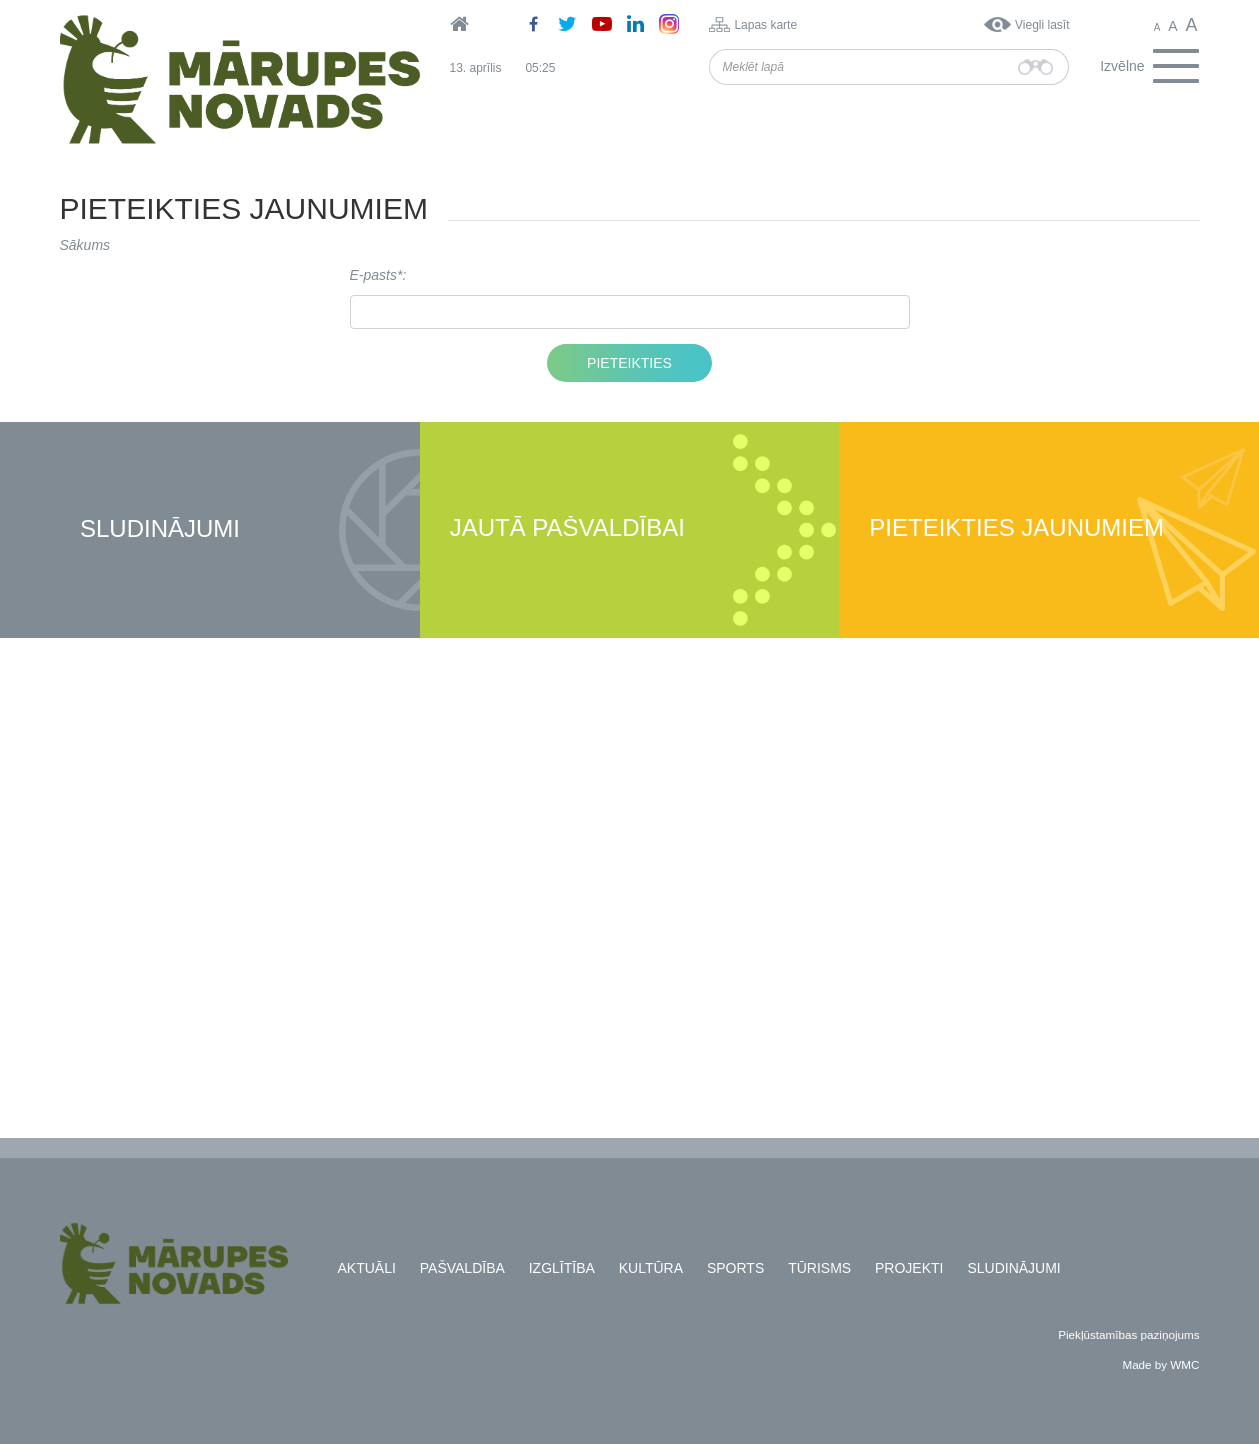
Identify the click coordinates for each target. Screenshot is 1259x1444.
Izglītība (562, 1268)
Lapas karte (765, 25)
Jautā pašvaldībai (567, 528)
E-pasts (373, 275)
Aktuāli (367, 1268)
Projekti (909, 1268)
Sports (735, 1268)
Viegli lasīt (1042, 25)
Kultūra (651, 1268)
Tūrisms (819, 1268)
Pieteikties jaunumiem (1016, 528)
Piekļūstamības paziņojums (1128, 1334)
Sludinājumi (160, 529)
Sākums (85, 245)
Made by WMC (1160, 1364)
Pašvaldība (462, 1268)
